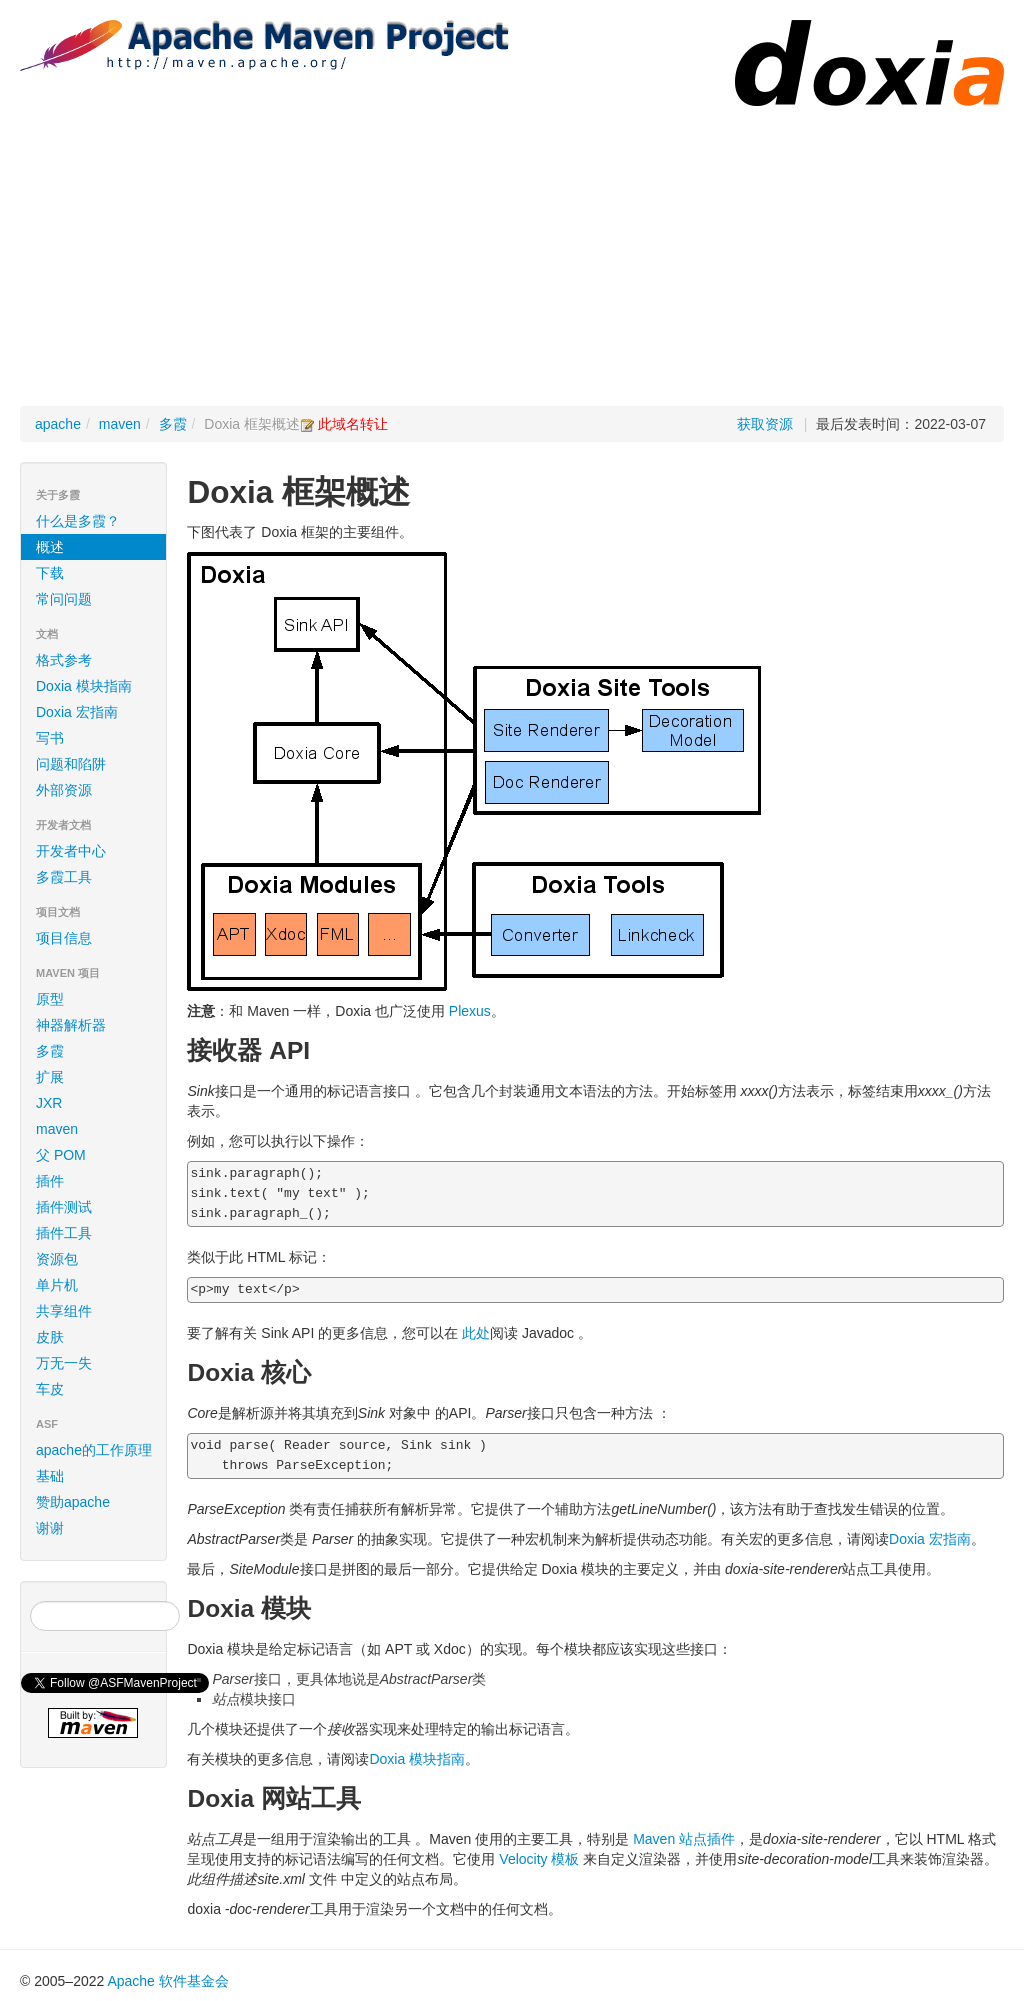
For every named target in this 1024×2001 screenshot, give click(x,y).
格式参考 (96, 660)
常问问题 (64, 599)
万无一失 (64, 1363)
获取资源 (765, 424)
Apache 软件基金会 (167, 1981)
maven (120, 424)
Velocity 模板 (539, 1859)
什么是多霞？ (78, 521)
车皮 (50, 1389)
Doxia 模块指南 (84, 686)
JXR (49, 1103)
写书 (50, 738)
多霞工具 (64, 877)
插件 (50, 1181)
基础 (50, 1476)
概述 (50, 547)
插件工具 (64, 1233)
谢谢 (50, 1528)
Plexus (470, 1011)
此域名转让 (353, 424)
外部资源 (64, 790)
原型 (50, 999)
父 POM (61, 1155)
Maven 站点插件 (684, 1839)
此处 (476, 1333)
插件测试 (64, 1207)
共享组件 (64, 1311)
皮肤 (50, 1337)
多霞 (173, 424)
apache (58, 424)
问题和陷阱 (71, 764)
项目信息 (96, 938)
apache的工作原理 (94, 1450)
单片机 (57, 1285)
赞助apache (73, 1502)
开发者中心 (96, 851)
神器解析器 (71, 1025)
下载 (50, 573)
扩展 (50, 1077)
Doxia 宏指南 (77, 712)
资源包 (57, 1259)
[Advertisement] (512, 256)
